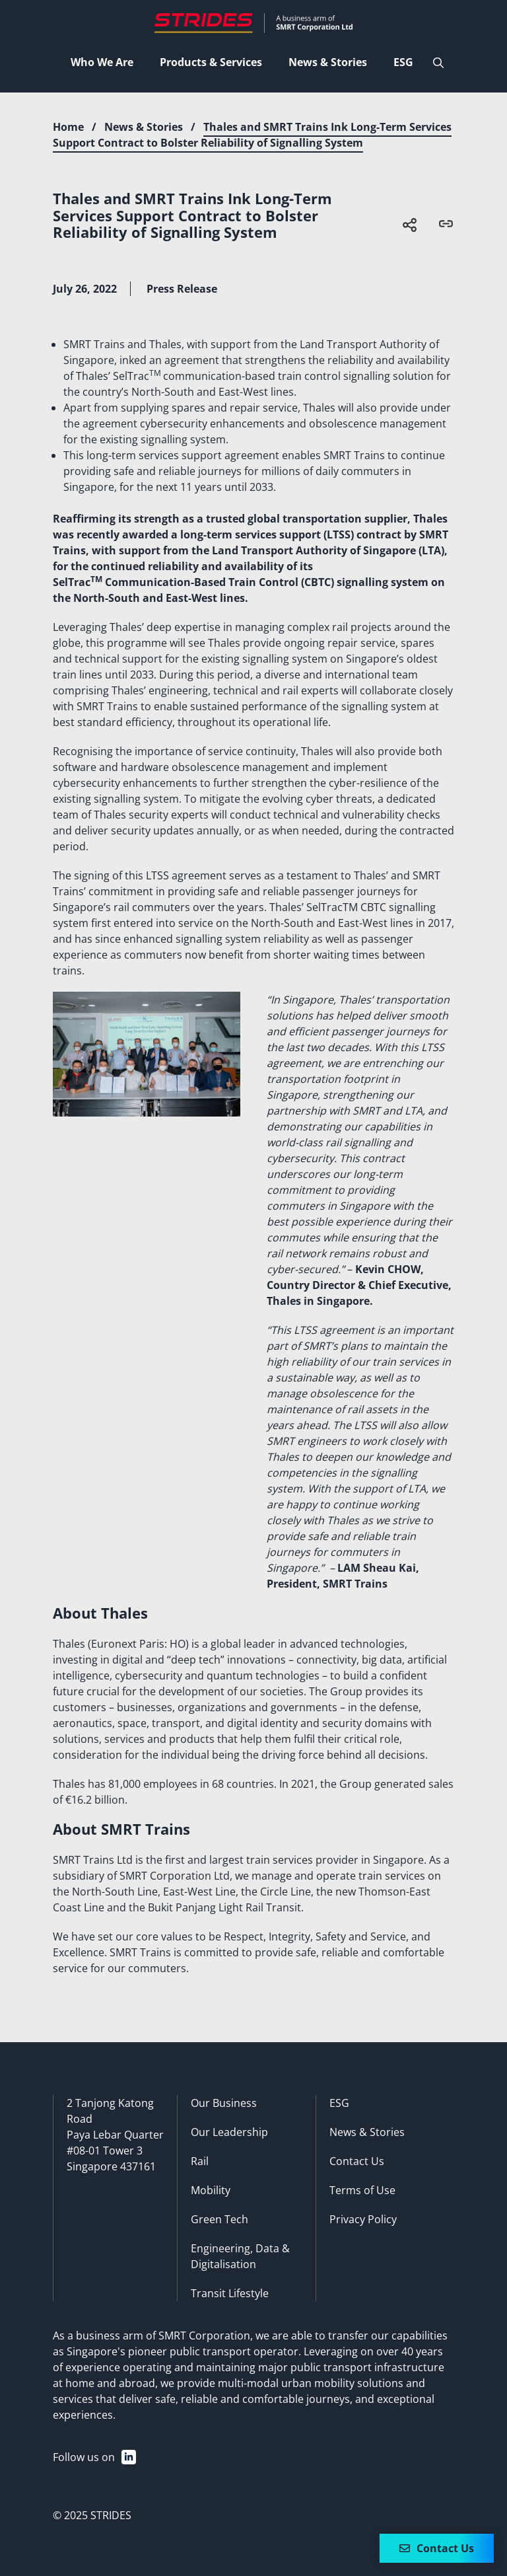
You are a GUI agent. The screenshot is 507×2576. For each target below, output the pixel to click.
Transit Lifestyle (230, 2293)
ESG (339, 2103)
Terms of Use (362, 2190)
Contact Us (356, 2161)
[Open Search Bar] (438, 62)
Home (68, 127)
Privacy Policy (363, 2219)
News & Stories (143, 127)
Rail (200, 2161)
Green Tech (219, 2219)
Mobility (210, 2190)
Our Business (224, 2103)
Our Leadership (229, 2132)
